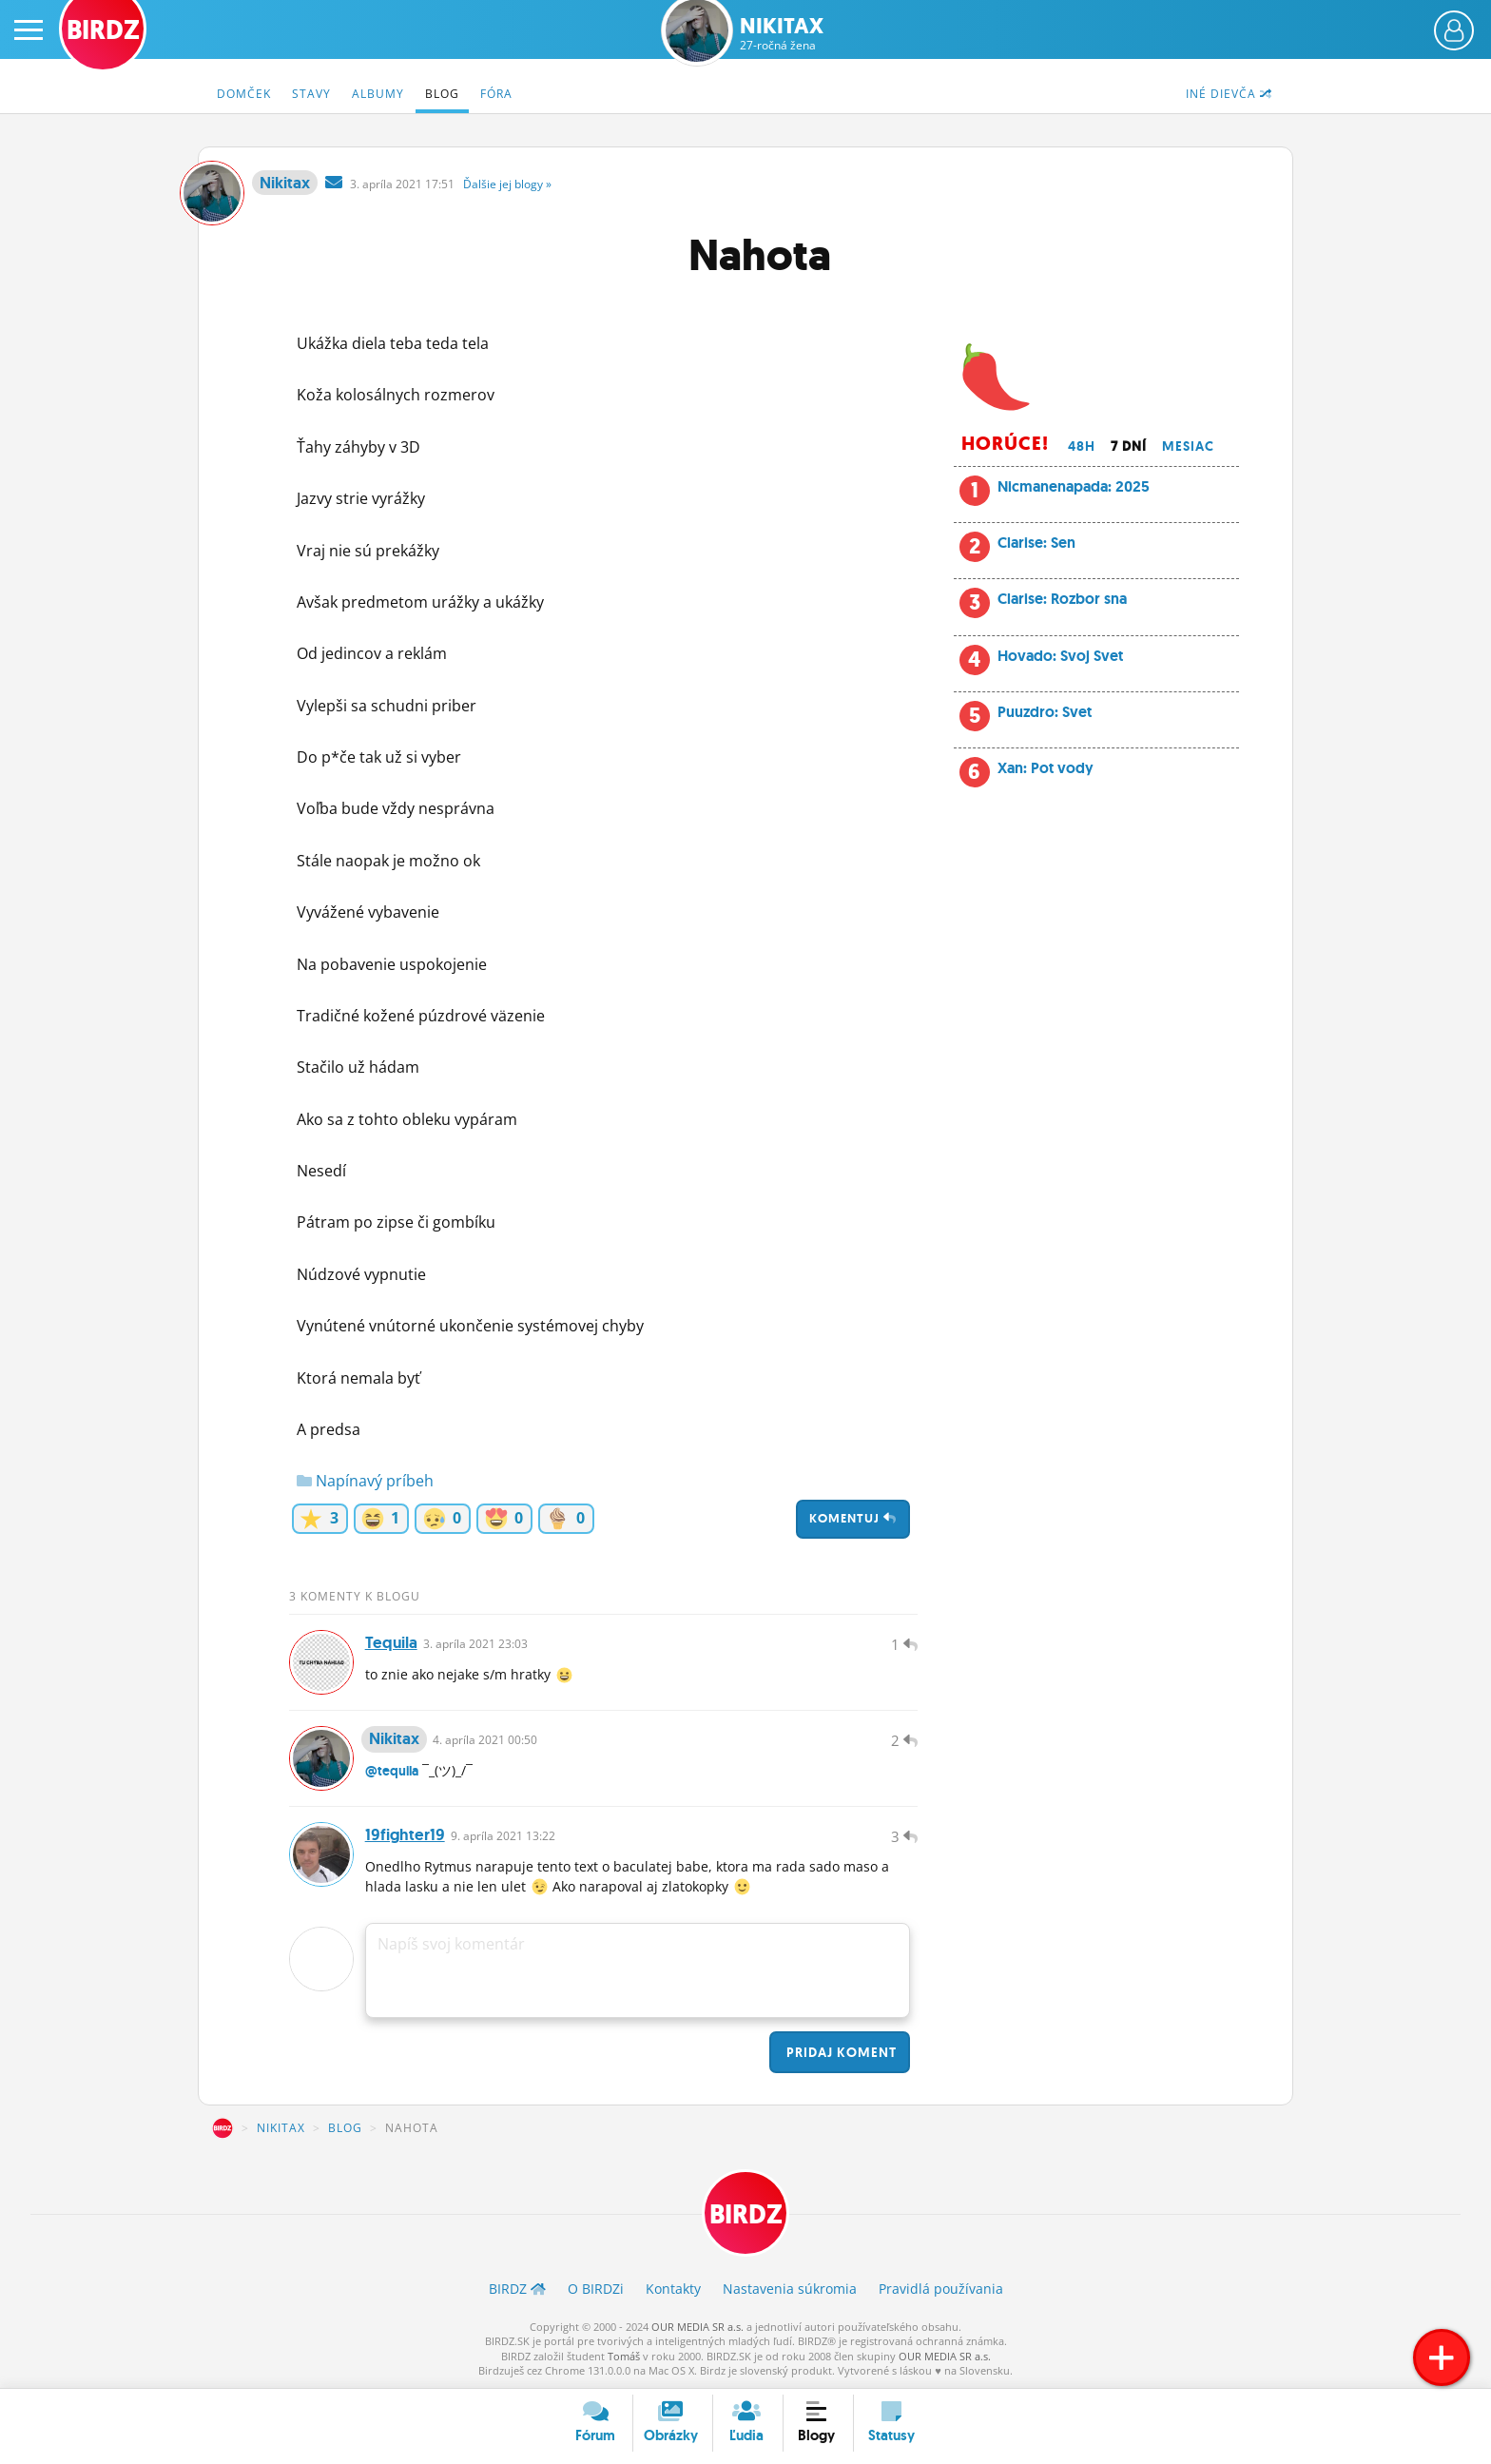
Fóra (496, 94)
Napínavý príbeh (365, 1480)
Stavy (311, 94)
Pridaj (840, 2052)
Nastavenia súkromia (790, 2289)
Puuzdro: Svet (1044, 712)
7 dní (1129, 446)
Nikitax (781, 33)
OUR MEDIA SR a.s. (697, 2326)
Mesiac (1188, 446)
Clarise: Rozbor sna (1062, 599)
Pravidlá (941, 2289)
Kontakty (673, 2289)
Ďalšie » (507, 184)
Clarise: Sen (1036, 543)
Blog (442, 94)
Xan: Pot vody (1045, 768)
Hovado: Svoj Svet (1060, 656)
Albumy (378, 94)
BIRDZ (222, 2128)
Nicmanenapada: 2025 (1073, 486)
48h (1081, 446)
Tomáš (624, 2356)
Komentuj (853, 1518)
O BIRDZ (596, 2289)
